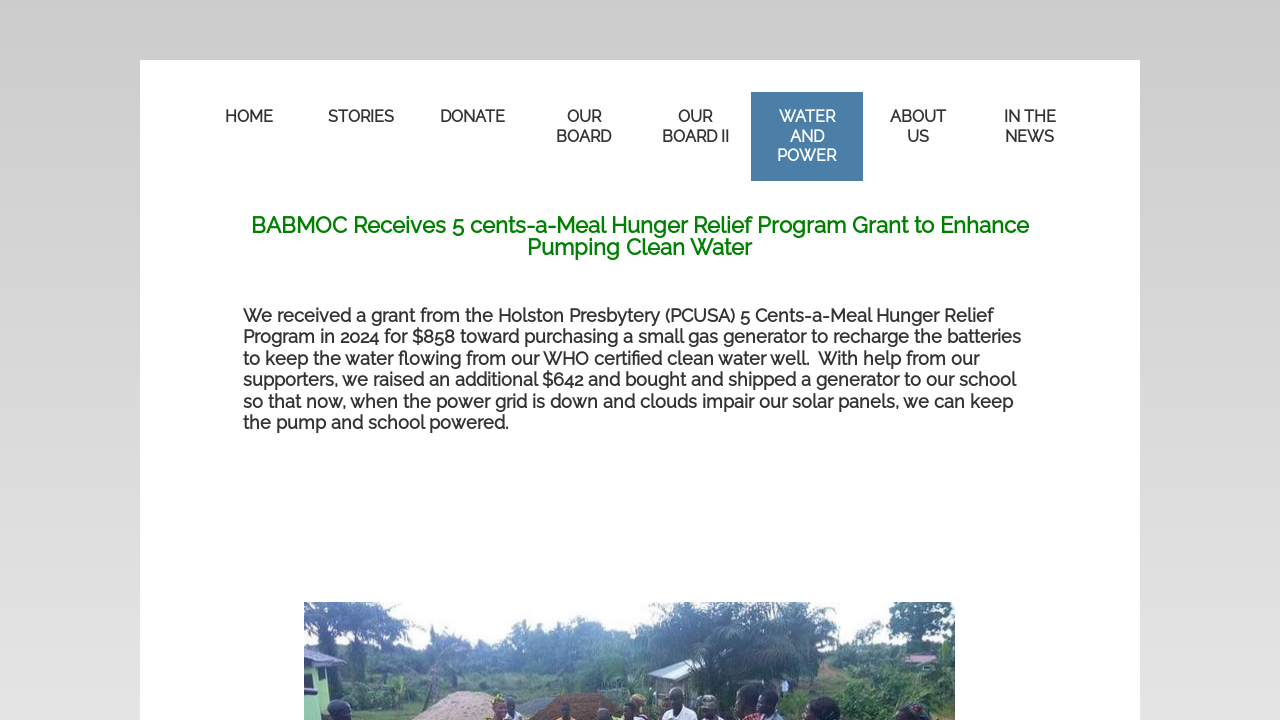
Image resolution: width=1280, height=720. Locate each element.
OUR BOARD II (695, 126)
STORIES (361, 116)
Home (249, 116)
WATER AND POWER (806, 136)
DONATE (472, 116)
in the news (1030, 126)
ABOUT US (918, 126)
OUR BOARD (583, 126)
